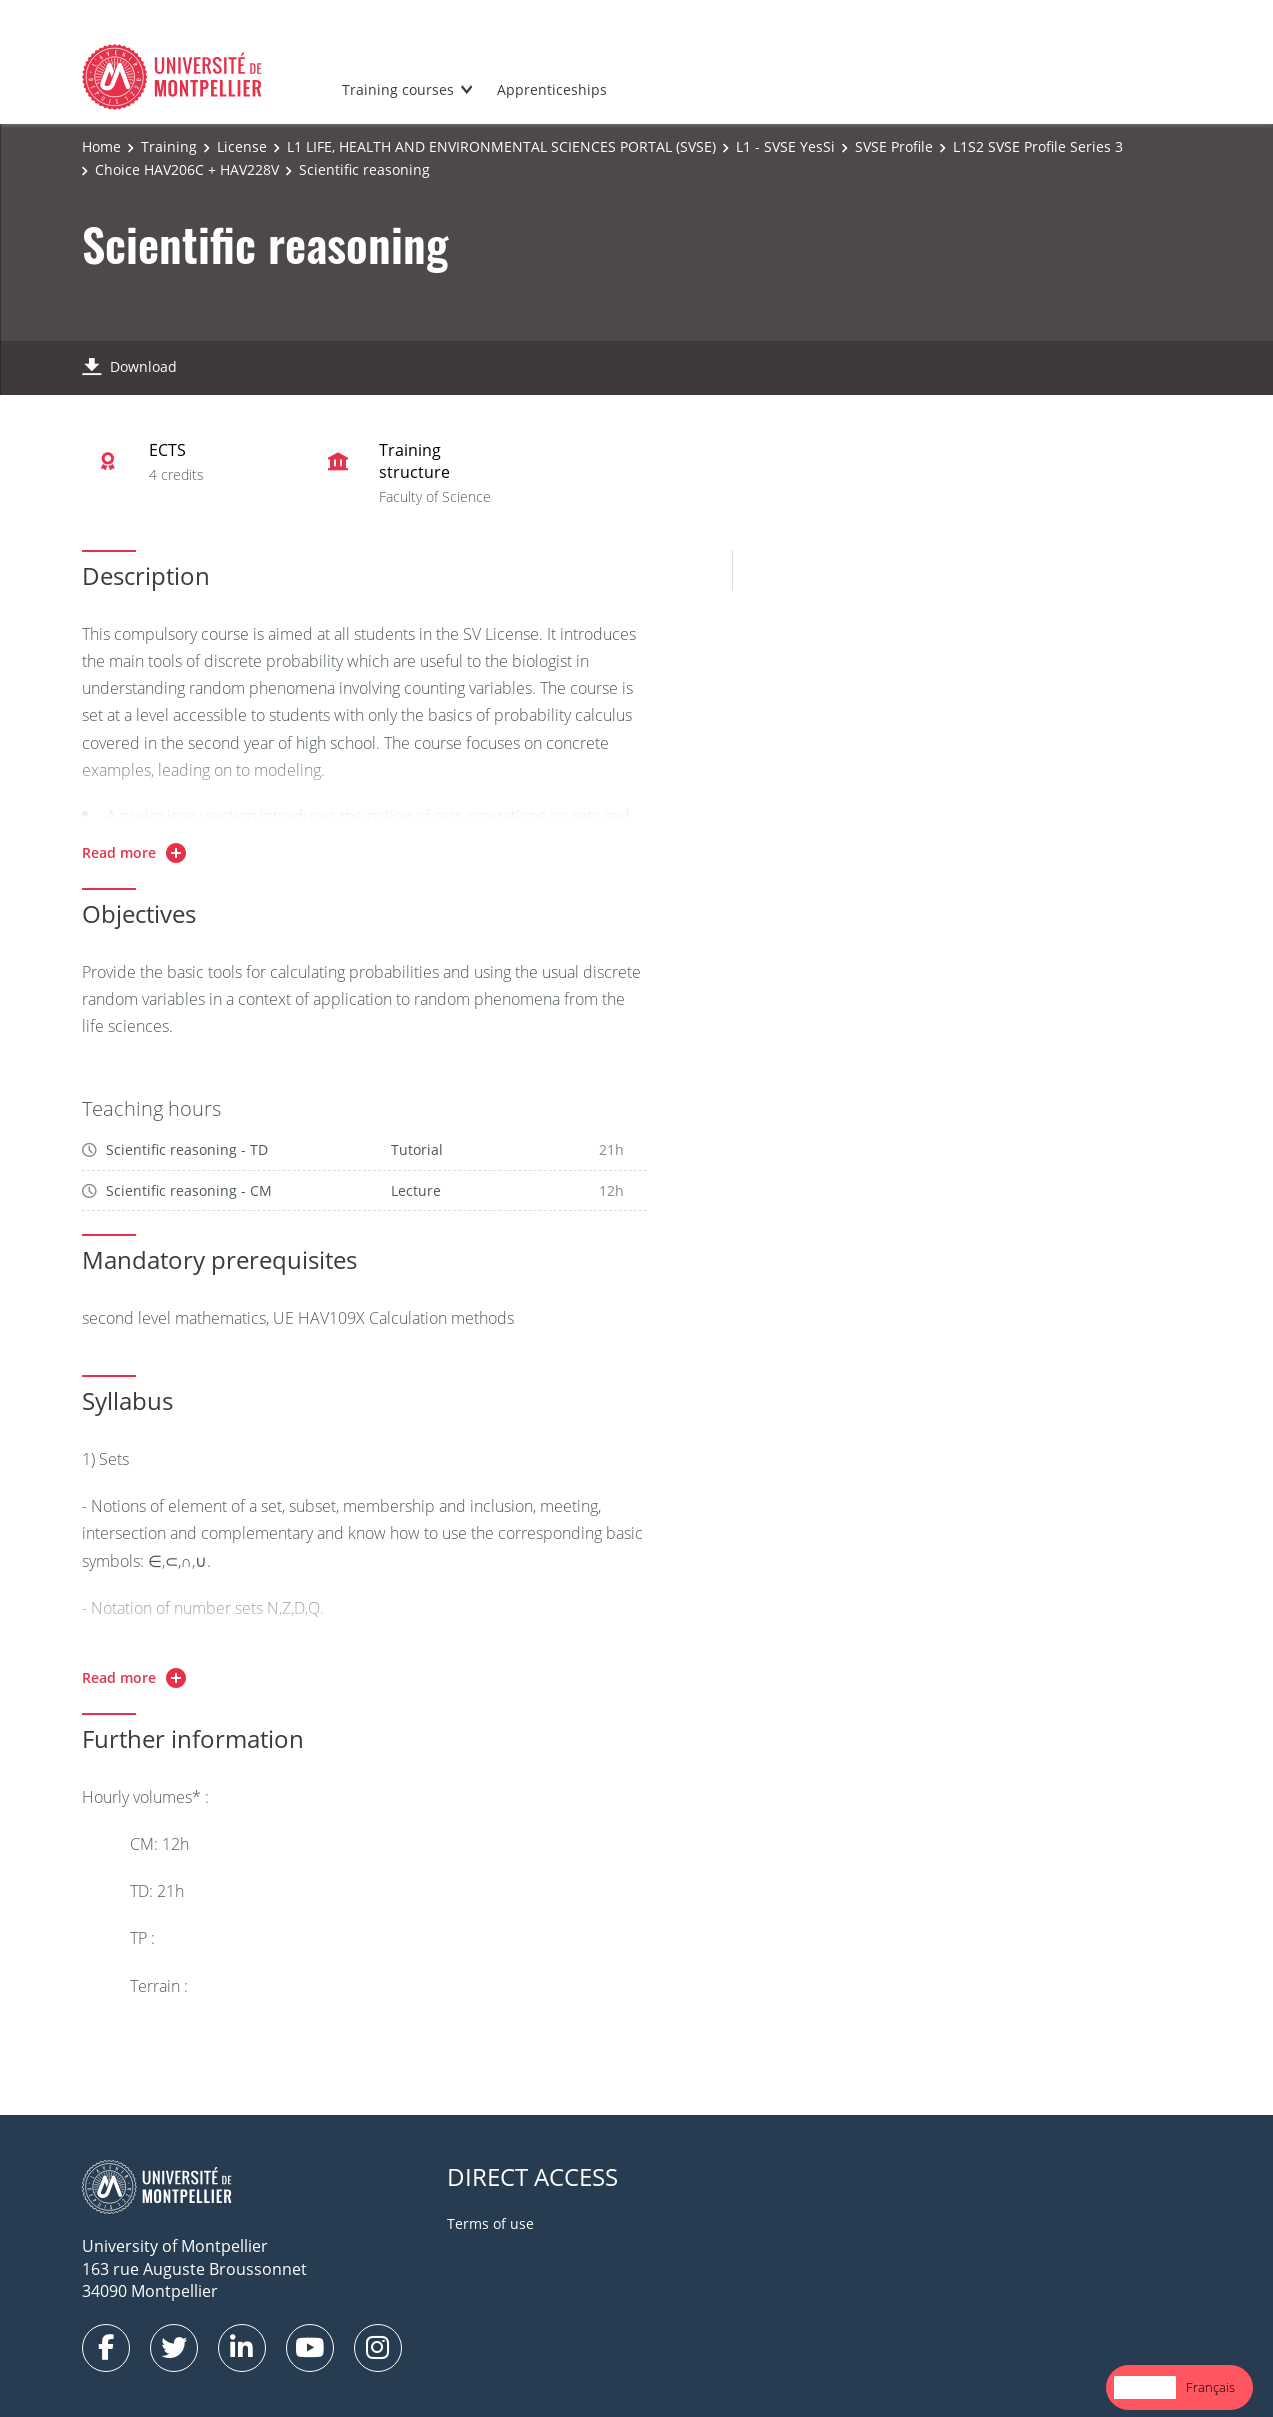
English (1145, 2387)
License (242, 146)
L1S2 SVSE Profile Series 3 (1038, 146)
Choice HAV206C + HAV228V (187, 169)
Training (169, 146)
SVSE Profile (894, 146)
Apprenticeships (552, 89)
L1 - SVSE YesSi (785, 146)
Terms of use (490, 2223)
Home (101, 146)
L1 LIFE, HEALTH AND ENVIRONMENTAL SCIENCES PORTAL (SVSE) (501, 146)
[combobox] (1145, 2387)
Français (1210, 2387)
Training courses (398, 89)
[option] (1210, 2387)
